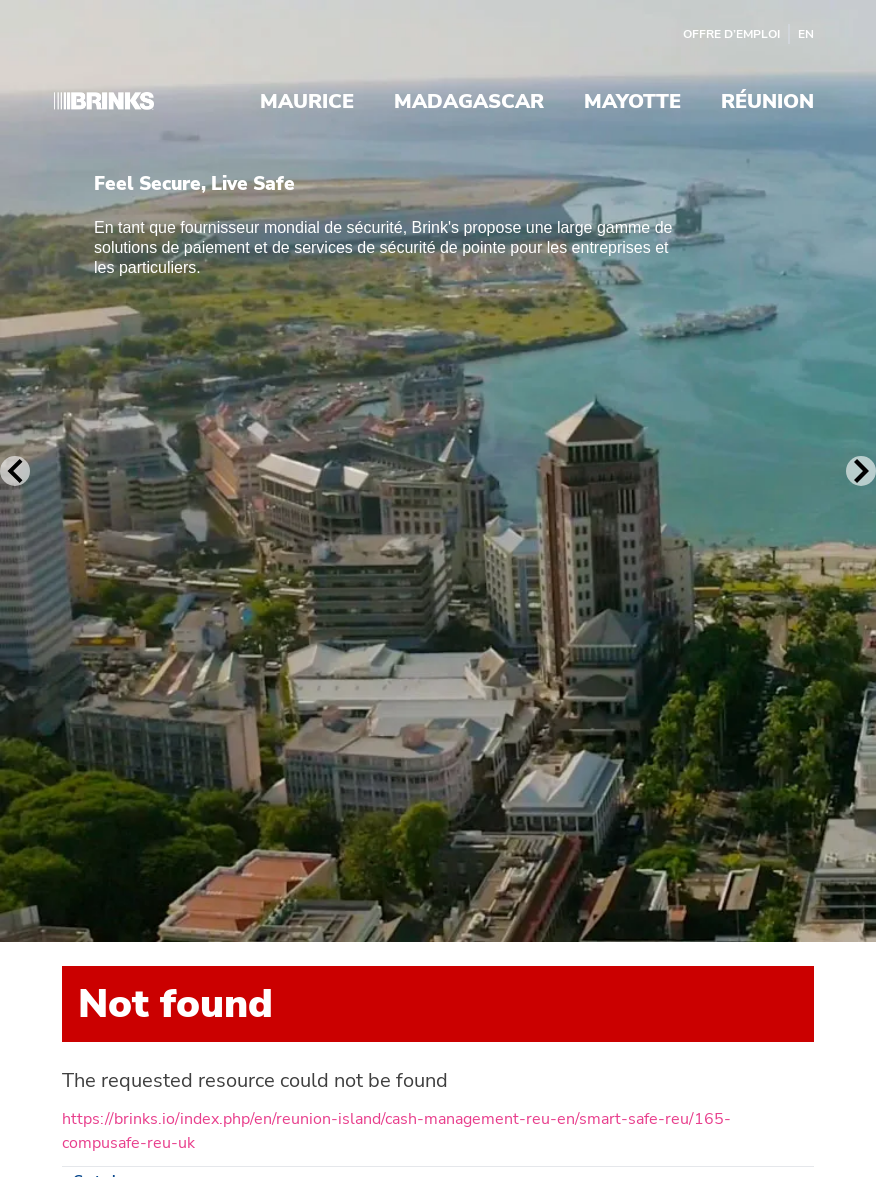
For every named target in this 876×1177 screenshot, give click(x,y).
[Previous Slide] (15, 471)
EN (806, 34)
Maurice (307, 102)
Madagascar (469, 102)
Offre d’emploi (731, 34)
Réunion (767, 102)
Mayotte (632, 102)
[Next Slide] (861, 471)
